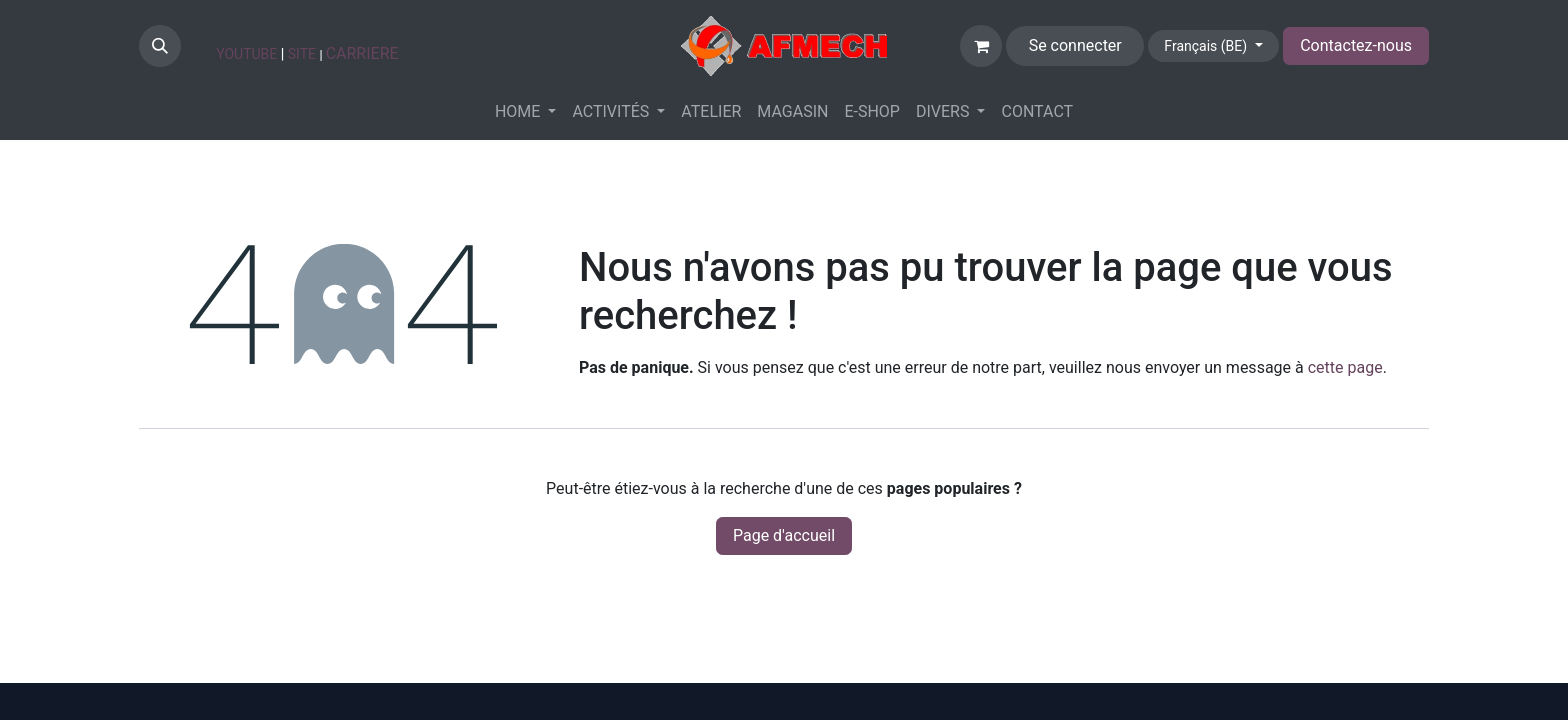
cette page (1345, 367)
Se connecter (1075, 45)
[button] (160, 46)
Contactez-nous (1356, 45)
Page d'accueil (784, 535)
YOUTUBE (246, 54)
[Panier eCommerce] (981, 46)
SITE (302, 54)
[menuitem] (526, 112)
